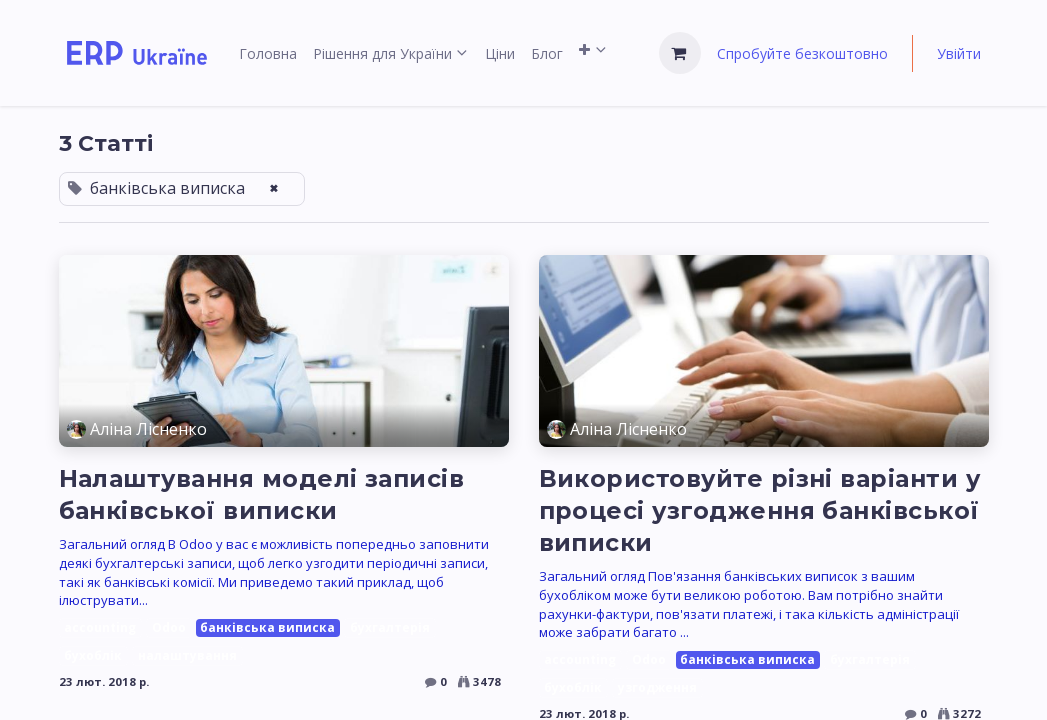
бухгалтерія (390, 627)
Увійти (959, 53)
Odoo (169, 627)
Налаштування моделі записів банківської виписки (262, 494)
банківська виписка (267, 627)
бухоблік (93, 655)
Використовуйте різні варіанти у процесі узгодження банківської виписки (760, 510)
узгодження (657, 687)
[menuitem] (268, 53)
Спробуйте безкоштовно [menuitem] (802, 53)
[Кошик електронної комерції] (680, 53)
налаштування (187, 655)
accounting (100, 627)
